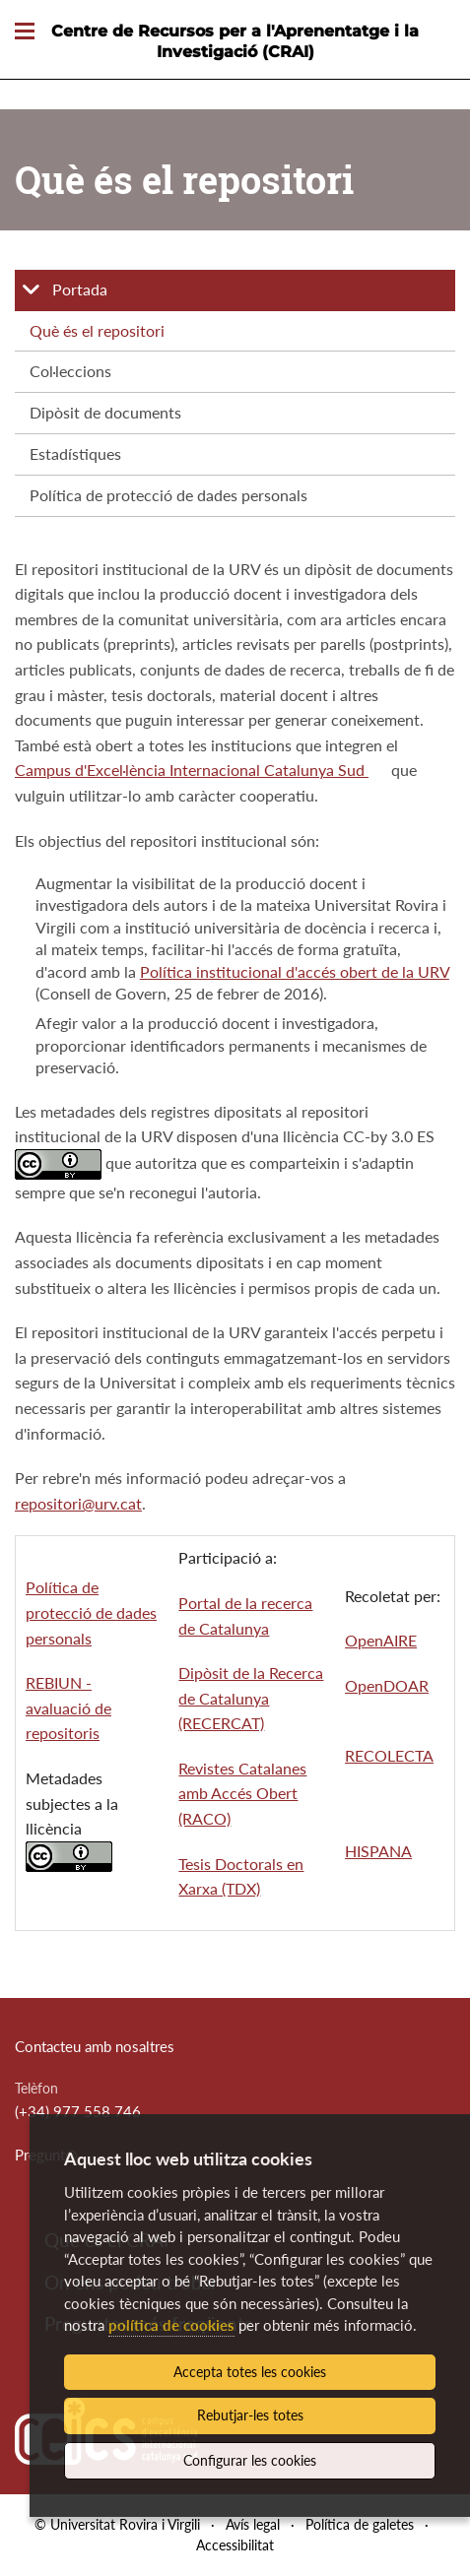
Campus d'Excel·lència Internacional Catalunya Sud (192, 769)
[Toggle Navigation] (24, 32)
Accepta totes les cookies (249, 2371)
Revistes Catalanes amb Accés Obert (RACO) (243, 1793)
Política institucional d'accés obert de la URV (294, 971)
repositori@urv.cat (78, 1503)
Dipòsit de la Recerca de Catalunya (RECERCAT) (251, 1697)
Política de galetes (359, 2524)
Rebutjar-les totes (250, 2415)
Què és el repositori (97, 330)
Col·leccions (70, 370)
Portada (79, 289)
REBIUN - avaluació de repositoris (68, 1707)
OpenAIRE (381, 1640)
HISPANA (378, 1850)
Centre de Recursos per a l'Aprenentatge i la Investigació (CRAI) (235, 41)
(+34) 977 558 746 (78, 2111)
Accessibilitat (235, 2545)
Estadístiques (75, 453)
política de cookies (171, 2325)
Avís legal (253, 2524)
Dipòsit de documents (105, 412)
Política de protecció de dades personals (168, 494)
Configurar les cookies (249, 2460)
